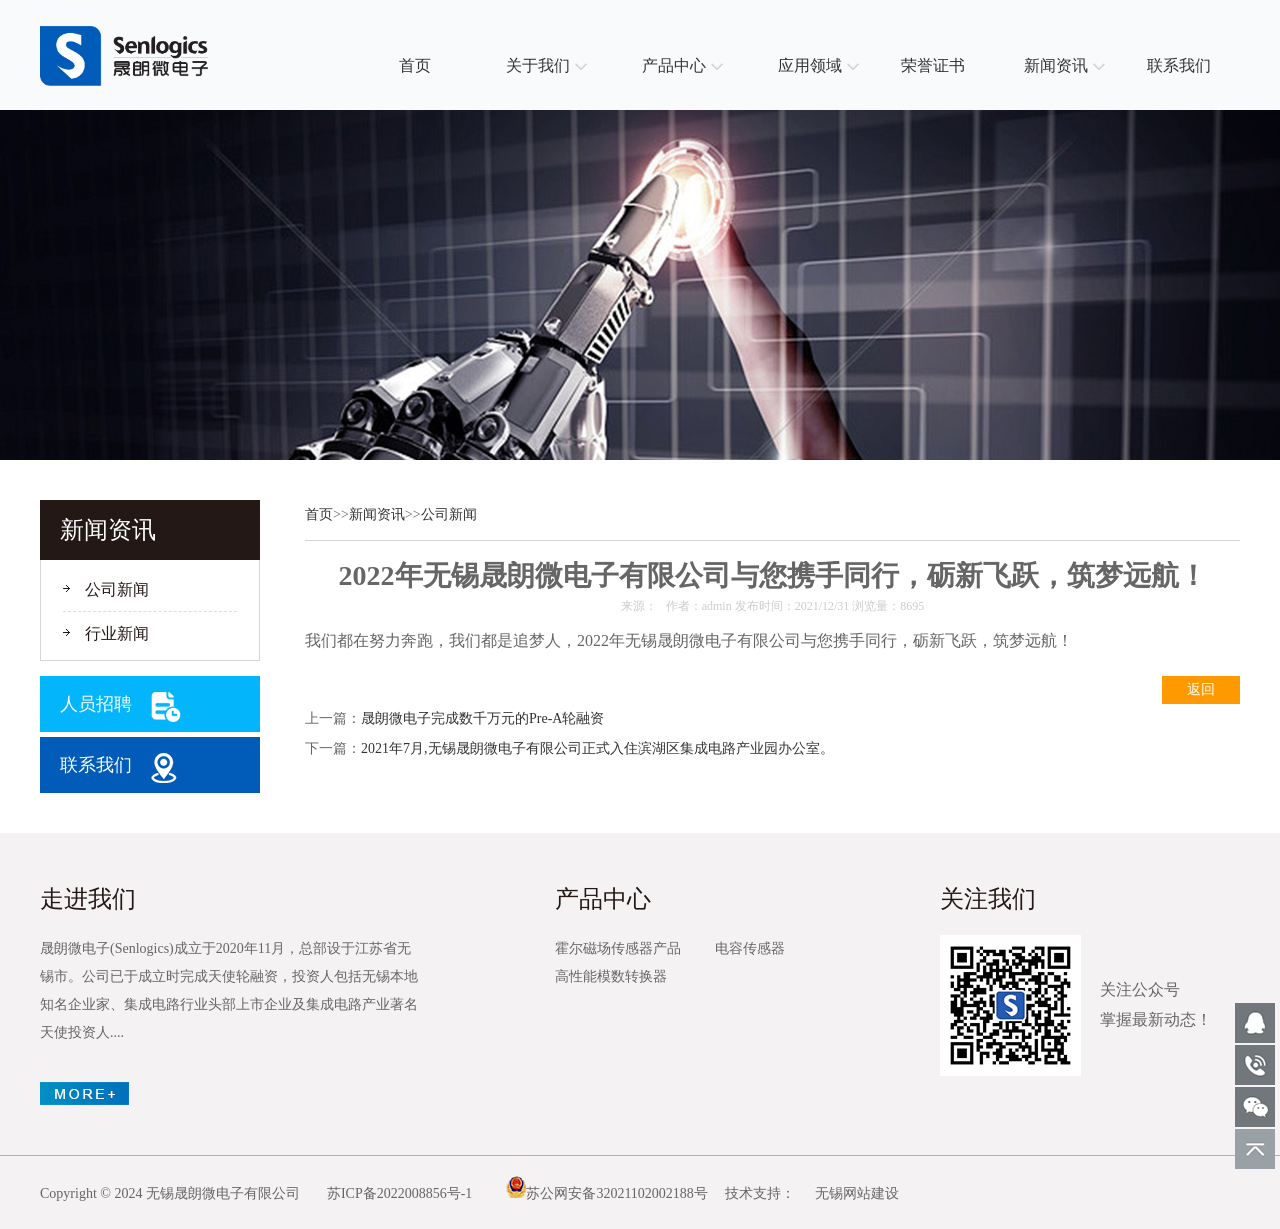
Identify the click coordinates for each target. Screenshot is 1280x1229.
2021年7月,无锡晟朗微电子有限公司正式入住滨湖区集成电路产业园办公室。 (597, 748)
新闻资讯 (1056, 65)
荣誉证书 (933, 65)
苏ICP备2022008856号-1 (399, 1193)
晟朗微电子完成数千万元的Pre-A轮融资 (482, 718)
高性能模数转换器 (611, 976)
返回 (1201, 689)
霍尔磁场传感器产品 (618, 948)
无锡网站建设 (857, 1193)
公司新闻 (117, 589)
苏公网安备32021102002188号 (606, 1193)
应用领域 (810, 65)
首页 (415, 65)
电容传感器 (750, 948)
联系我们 (1179, 65)
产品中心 (674, 65)
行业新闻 (117, 633)
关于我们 (538, 65)
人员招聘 (96, 704)
